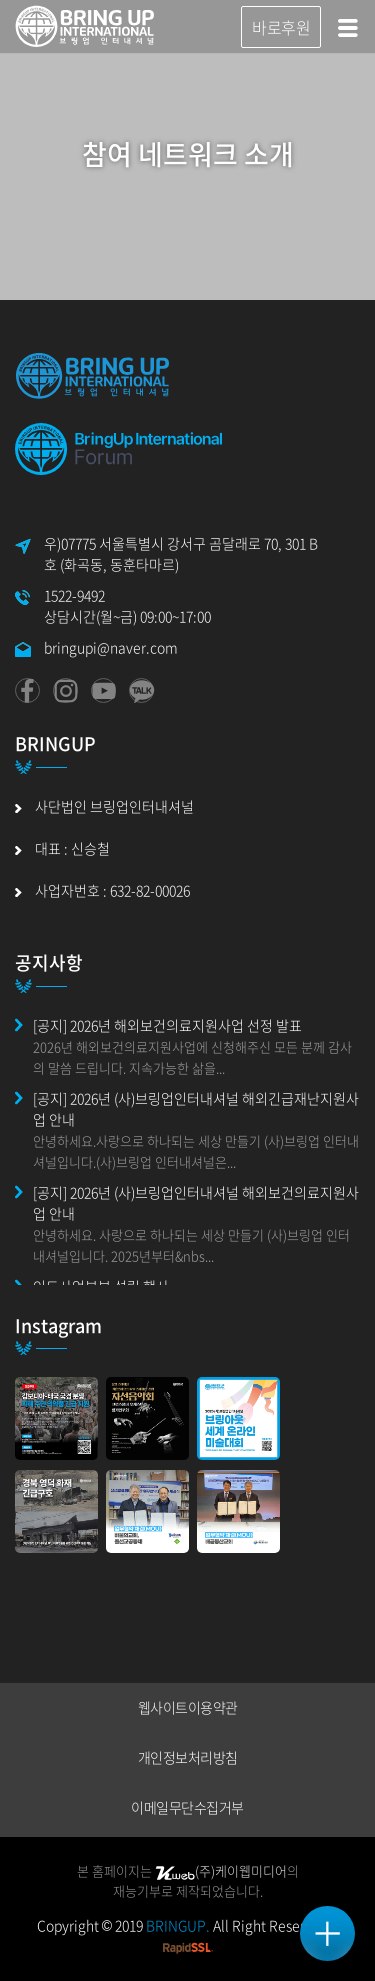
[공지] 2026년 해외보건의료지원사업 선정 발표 (167, 1025)
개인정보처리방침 (188, 1757)
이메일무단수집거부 (187, 1807)
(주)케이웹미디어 (221, 1870)
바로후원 (281, 27)
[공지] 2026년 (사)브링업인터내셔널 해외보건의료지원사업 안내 (196, 1202)
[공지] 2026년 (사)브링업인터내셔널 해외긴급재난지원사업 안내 (196, 1108)
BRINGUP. (178, 1925)
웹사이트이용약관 (188, 1707)
